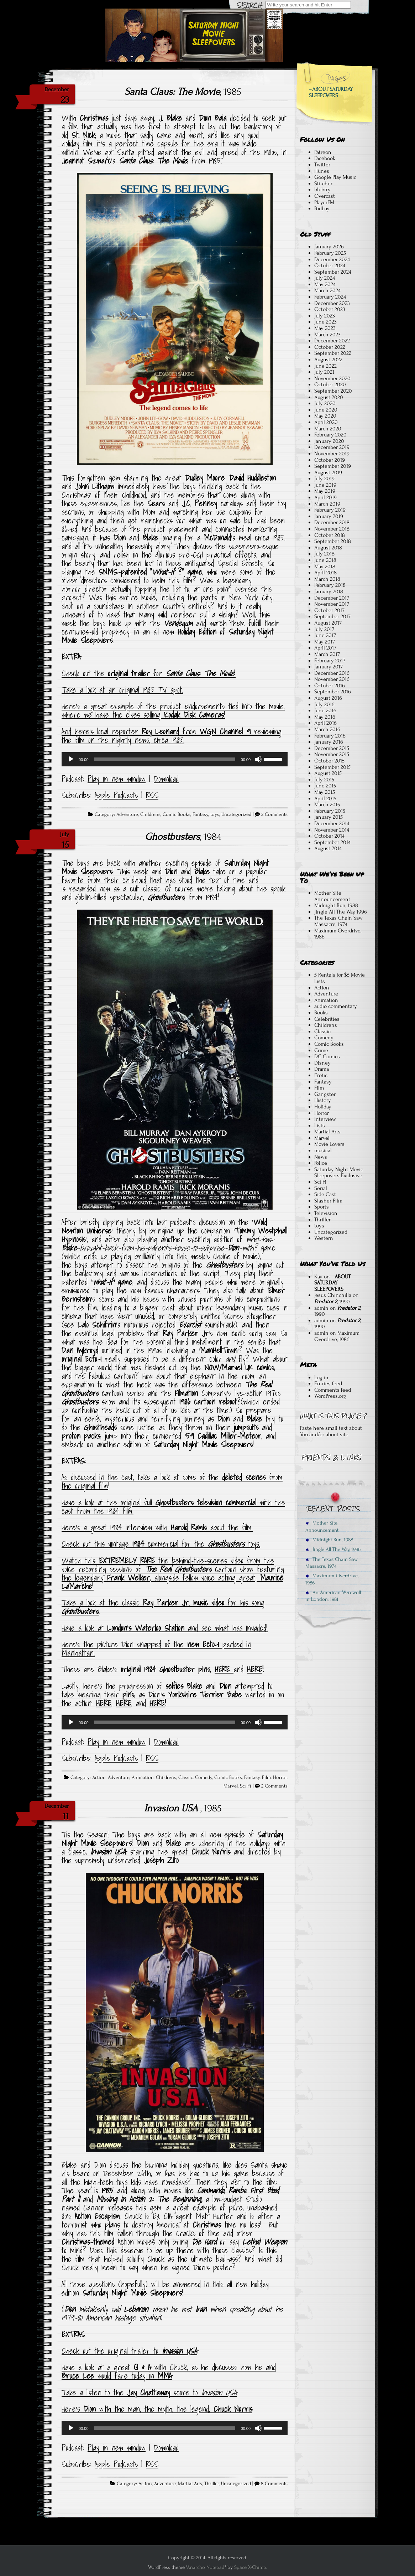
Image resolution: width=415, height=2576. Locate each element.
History (322, 1100)
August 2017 (328, 623)
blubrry (322, 189)
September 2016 (332, 691)
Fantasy (200, 814)
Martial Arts (190, 2484)
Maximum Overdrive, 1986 (337, 933)
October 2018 (329, 535)
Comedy (203, 1777)
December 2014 (331, 823)
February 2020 (330, 434)
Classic (185, 1777)
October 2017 (329, 610)
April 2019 (325, 497)
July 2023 (324, 315)
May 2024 (325, 284)
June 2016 (325, 710)
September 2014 (332, 842)
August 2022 (328, 359)
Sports (321, 1207)
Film (266, 1777)
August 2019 (328, 472)
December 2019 (332, 447)
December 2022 (332, 340)
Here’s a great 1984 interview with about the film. (157, 1527)
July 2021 (324, 372)
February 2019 (330, 510)
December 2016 (332, 673)
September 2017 (332, 616)
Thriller (211, 2484)
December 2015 (331, 748)
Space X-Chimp (250, 2567)
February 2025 (330, 253)
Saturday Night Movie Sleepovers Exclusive (338, 1172)
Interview (325, 1119)
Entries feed (328, 1383)
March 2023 (327, 334)
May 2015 (324, 792)
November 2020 (332, 378)
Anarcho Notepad (206, 2567)
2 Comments (274, 814)
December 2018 (332, 522)
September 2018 (332, 541)
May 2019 (324, 491)
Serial (320, 1188)
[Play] (70, 759)
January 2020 (329, 441)
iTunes (321, 171)
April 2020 (326, 422)
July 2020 (325, 403)
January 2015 (328, 817)
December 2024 (332, 259)
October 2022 (329, 347)
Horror (280, 1777)
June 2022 (325, 366)
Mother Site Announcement (332, 896)
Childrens (150, 814)
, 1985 (183, 91)
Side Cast (325, 1194)
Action (99, 1777)
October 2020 (330, 384)
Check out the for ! (149, 673)
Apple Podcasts (116, 795)
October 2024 (329, 265)
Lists (319, 1125)
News (320, 1157)
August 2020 (328, 397)
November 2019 (332, 453)
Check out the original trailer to (129, 2350)
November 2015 (331, 754)
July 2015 (324, 779)
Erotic (320, 1075)
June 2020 (325, 410)
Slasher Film (328, 1201)
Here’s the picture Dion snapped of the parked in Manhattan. (156, 1648)
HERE (224, 1669)
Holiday (322, 1106)
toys (214, 814)
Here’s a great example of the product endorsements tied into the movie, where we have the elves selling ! (173, 710)
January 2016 (328, 742)
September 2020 (333, 391)
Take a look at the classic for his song (163, 1607)
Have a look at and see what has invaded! (165, 1627)
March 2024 (327, 290)
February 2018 (330, 585)
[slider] (164, 759)
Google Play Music (335, 177)
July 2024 (324, 278)
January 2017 (328, 666)
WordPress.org (330, 1396)
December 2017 (331, 598)
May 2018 (324, 566)
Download (166, 778)
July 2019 (324, 478)
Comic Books (176, 814)
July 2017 (324, 629)
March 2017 (327, 654)
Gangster (325, 1094)
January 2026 (329, 246)
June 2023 (325, 322)
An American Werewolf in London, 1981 (333, 1595)
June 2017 (325, 635)
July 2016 (324, 704)
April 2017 (325, 648)
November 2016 (332, 679)
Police (320, 1163)
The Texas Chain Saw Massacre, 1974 (338, 921)
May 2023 (325, 328)
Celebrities (327, 1019)
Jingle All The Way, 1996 (340, 912)
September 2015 (332, 767)
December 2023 (332, 303)
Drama (321, 1069)
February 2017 (329, 660)
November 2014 (331, 830)
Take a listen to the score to (149, 2392)
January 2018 (328, 591)
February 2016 (330, 736)
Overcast (324, 196)
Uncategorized (236, 814)
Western (323, 1238)
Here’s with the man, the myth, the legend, (157, 2408)
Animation (143, 1777)
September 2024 (332, 272)
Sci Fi (245, 1786)
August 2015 (328, 773)
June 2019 (325, 485)
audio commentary (335, 1006)
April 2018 (325, 572)
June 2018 (325, 560)
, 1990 (332, 1301)
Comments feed (332, 1390)
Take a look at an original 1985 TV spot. (122, 689)
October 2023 (329, 309)
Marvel (231, 1786)
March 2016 (327, 729)
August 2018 (328, 547)
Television (325, 1213)
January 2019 (328, 516)
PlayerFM (324, 202)
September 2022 (332, 353)
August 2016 (328, 698)
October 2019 (329, 460)
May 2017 (324, 641)
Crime (321, 1050)
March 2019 (327, 504)
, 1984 (183, 836)
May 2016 (324, 717)
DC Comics (327, 1056)
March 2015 (327, 804)
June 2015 (325, 785)
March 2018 (327, 579)
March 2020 (327, 428)
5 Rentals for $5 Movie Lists (339, 978)
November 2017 (331, 604)
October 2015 (329, 760)
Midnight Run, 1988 (336, 905)
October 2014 (329, 836)
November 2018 (332, 529)
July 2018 (324, 553)
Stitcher (323, 183)
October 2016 (329, 685)
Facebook (324, 158)
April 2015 (325, 798)
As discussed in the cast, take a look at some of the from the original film (172, 1481)
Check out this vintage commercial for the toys (160, 1543)
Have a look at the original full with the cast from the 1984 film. (173, 1506)
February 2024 (330, 297)
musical (323, 1150)
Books (321, 1012)
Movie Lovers (329, 1144)
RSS (152, 795)
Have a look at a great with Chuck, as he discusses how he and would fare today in (169, 2371)
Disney (322, 1063)
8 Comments (274, 2484)
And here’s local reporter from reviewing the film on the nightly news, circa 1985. (172, 735)
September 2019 (332, 466)
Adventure (127, 814)
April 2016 (325, 723)
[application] (175, 759)
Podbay (322, 208)
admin (321, 1308)
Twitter (322, 164)
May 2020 (325, 416)
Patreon (322, 152)
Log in (321, 1377)
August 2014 (328, 848)
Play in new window (117, 778)
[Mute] (258, 759)
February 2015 (329, 811)
